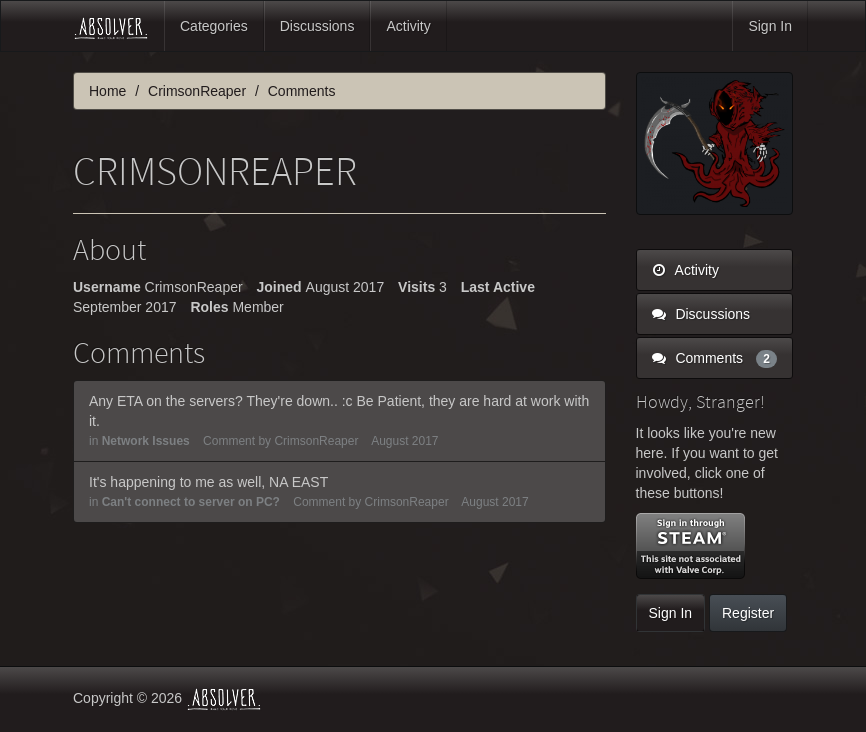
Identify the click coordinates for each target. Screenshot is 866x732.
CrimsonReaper (316, 441)
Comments (715, 358)
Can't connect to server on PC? (191, 502)
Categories (214, 26)
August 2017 (404, 441)
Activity (408, 26)
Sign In (770, 26)
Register (748, 613)
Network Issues (146, 441)
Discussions (317, 26)
